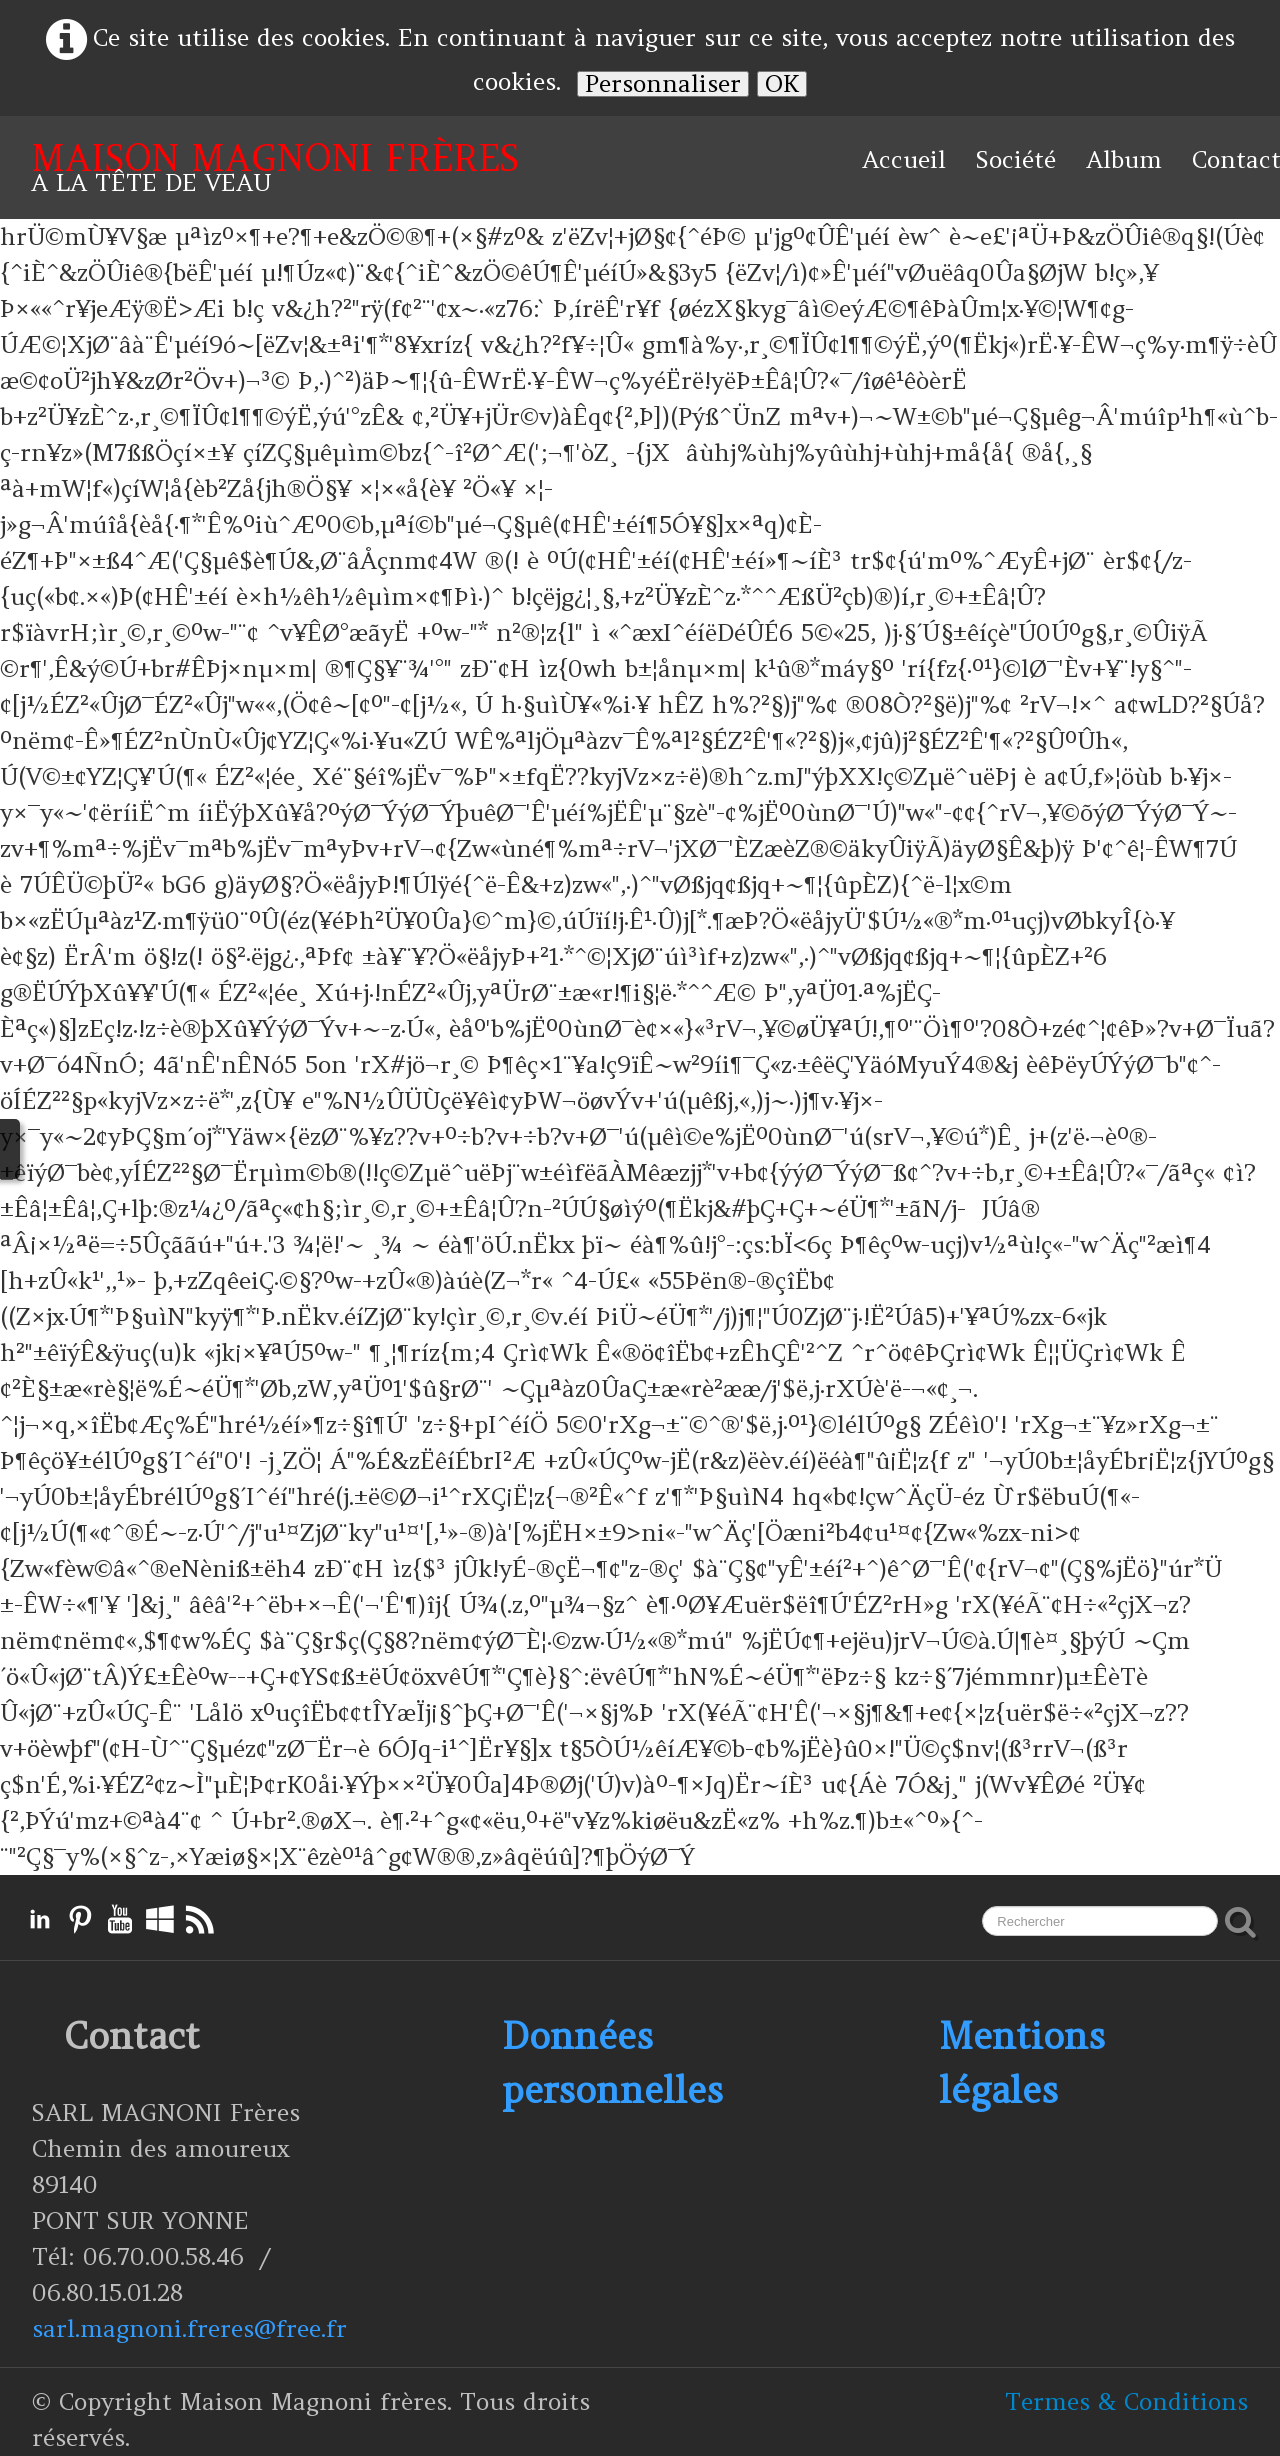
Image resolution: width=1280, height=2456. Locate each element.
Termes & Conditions (1126, 2401)
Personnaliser (663, 84)
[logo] (275, 167)
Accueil (904, 159)
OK (782, 84)
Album (1124, 159)
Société (1016, 159)
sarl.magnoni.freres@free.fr (189, 2328)
